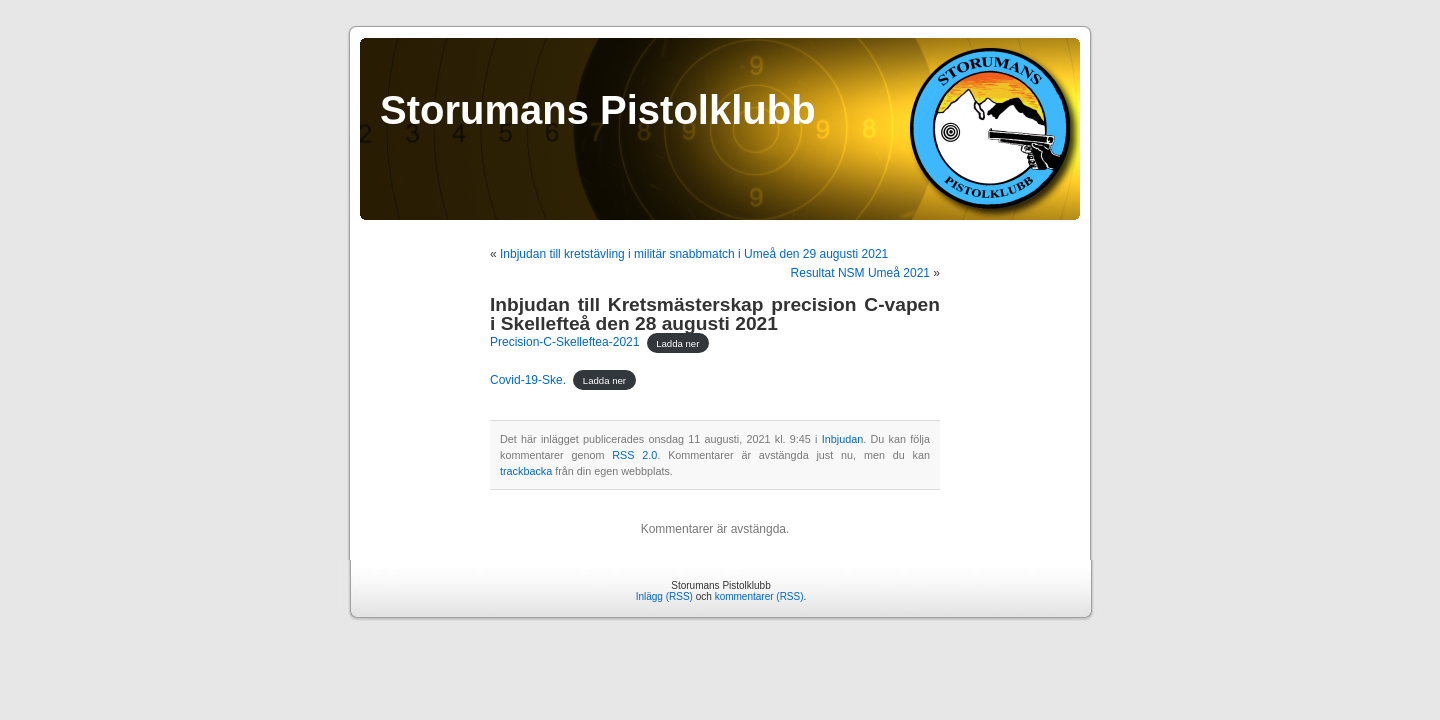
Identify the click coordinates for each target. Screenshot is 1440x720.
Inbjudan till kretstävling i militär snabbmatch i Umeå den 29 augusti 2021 (694, 254)
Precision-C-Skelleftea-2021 (564, 342)
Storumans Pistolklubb (598, 110)
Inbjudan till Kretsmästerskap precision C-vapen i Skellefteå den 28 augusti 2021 (715, 314)
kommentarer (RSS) (759, 596)
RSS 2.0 (634, 455)
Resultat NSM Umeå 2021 (860, 273)
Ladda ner (677, 342)
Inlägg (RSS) (664, 596)
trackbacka (526, 471)
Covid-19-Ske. (528, 380)
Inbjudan (842, 439)
